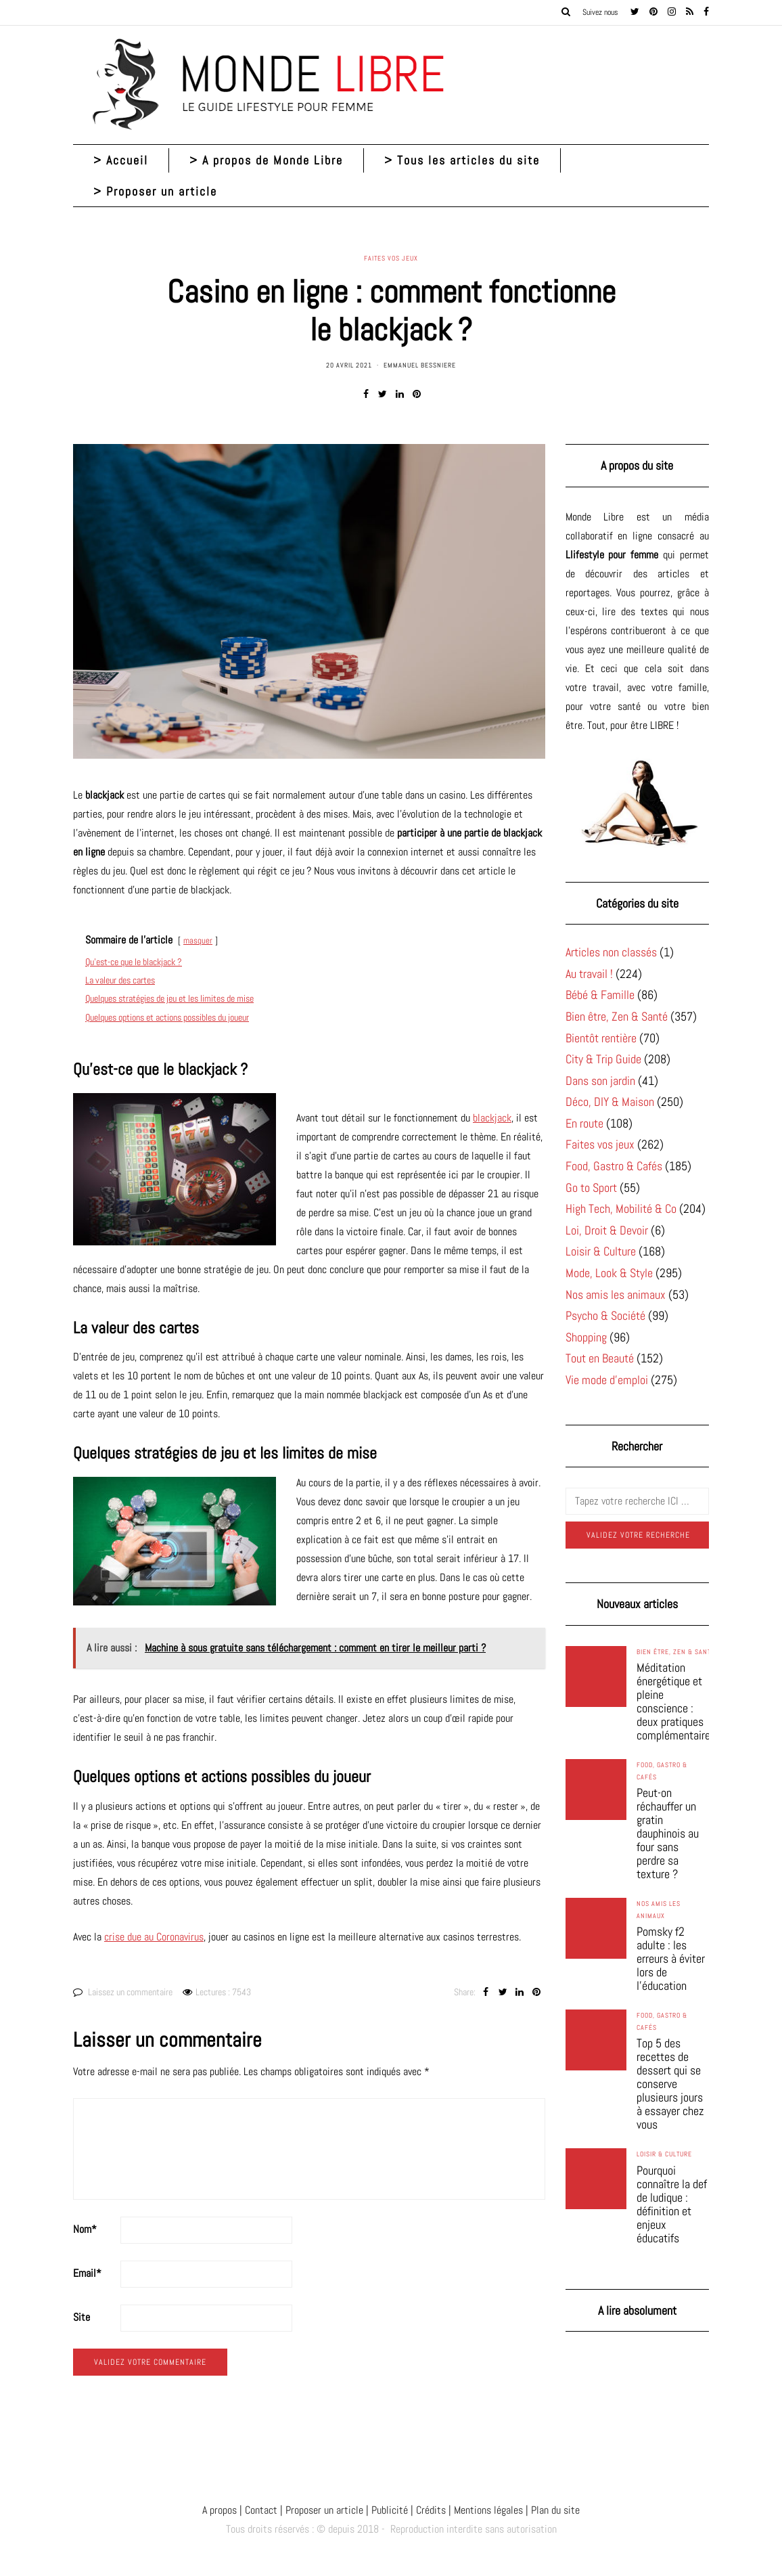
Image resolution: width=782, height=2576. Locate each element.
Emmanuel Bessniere (420, 365)
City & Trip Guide (603, 1059)
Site (81, 2317)
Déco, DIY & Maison (610, 1101)
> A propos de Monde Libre (266, 160)
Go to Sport (591, 1187)
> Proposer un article (155, 191)
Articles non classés (611, 952)
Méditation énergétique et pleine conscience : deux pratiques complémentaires (676, 1701)
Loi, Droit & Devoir (607, 1230)
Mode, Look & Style (609, 1273)
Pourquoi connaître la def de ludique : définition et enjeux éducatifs (672, 2204)
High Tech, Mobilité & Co (621, 1208)
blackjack (492, 1118)
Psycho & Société (605, 1315)
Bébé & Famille (600, 994)
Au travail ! (589, 973)
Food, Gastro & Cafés (614, 1166)
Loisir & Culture (601, 1251)
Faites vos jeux (391, 258)
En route (584, 1123)
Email (87, 2273)
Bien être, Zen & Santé (617, 1016)
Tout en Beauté (600, 1358)
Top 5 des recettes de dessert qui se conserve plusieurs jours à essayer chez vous (670, 2084)
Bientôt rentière (601, 1038)
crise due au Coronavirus (154, 1937)
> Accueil (120, 160)
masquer (197, 940)
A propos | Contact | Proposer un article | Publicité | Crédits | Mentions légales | (365, 2510)
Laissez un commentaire (130, 1992)
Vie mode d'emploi (607, 1379)
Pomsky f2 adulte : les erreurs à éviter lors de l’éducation (671, 1959)
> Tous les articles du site (462, 160)
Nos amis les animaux (616, 1294)
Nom (85, 2229)
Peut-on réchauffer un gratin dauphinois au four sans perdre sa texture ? (668, 1833)
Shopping (586, 1337)
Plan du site (554, 2510)
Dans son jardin (600, 1080)
